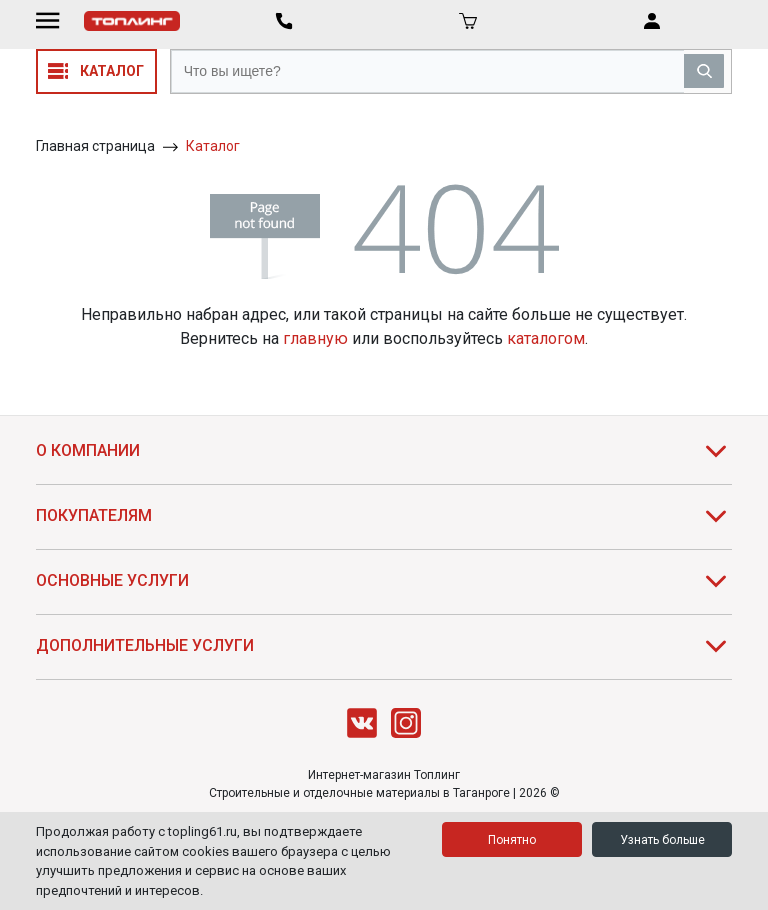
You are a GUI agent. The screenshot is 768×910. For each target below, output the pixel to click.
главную (315, 338)
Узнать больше (662, 840)
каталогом (546, 338)
